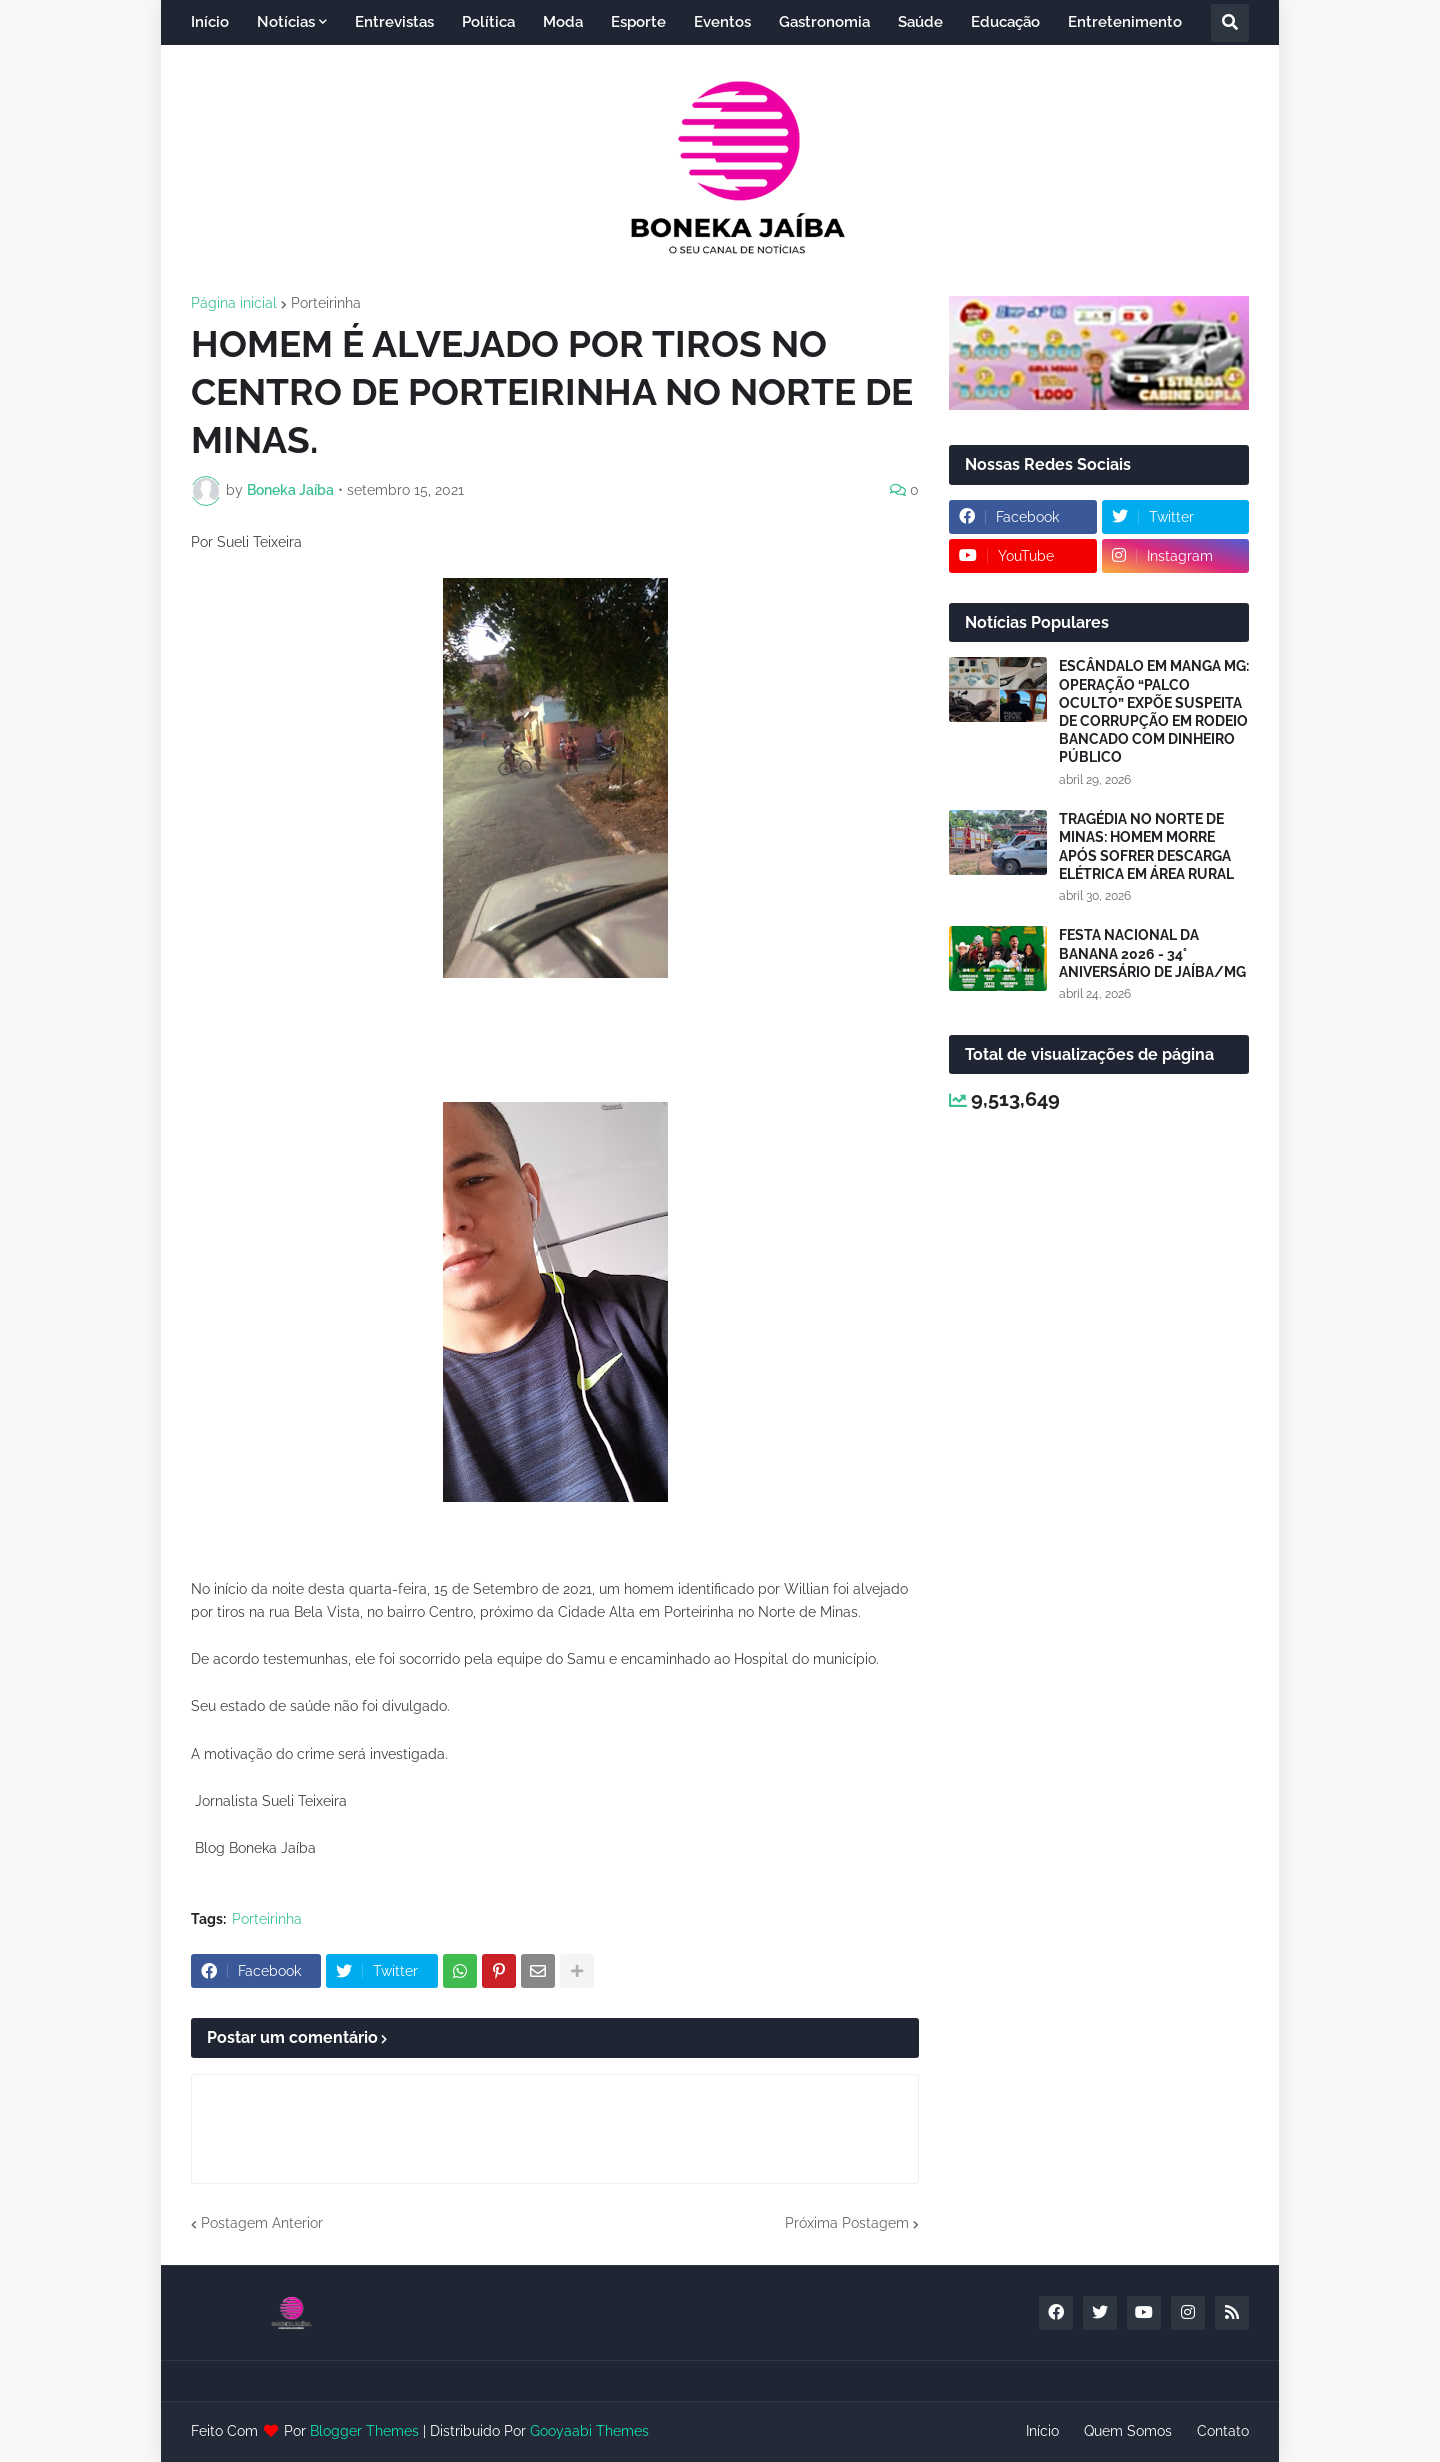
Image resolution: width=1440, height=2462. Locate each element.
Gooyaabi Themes (589, 2431)
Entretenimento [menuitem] (1125, 22)
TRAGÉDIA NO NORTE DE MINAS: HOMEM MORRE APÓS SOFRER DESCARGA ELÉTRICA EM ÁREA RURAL (1146, 846)
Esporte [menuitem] (638, 22)
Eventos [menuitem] (722, 22)
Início (1042, 2431)
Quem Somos (1128, 2431)
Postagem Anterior (262, 2223)
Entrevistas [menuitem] (394, 22)
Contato (1223, 2431)
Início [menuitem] (210, 22)
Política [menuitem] (488, 22)
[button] (1230, 23)
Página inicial (234, 303)
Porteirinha (326, 303)
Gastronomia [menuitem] (824, 22)
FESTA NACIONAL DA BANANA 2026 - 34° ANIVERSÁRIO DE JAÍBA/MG (1152, 953)
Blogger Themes (364, 2431)
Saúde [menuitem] (920, 22)
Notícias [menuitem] (286, 22)
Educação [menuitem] (1005, 22)
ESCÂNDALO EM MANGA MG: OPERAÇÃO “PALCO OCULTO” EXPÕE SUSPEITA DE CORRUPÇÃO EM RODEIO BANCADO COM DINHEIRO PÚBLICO (1154, 711)
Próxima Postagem (847, 2223)
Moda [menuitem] (563, 22)
